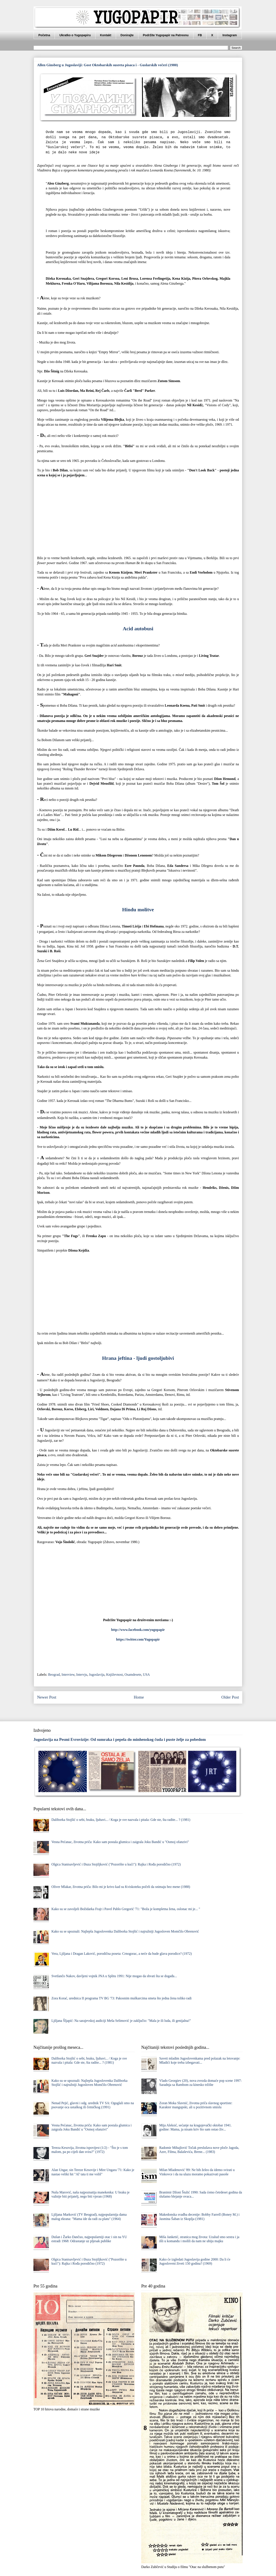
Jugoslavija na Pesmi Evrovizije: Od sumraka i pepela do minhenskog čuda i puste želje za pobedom (119, 1739)
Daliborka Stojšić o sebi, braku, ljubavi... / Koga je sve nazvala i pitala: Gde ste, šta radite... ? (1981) (120, 1819)
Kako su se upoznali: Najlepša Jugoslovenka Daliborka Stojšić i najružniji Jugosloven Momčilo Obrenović (125, 1931)
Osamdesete (133, 1674)
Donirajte (127, 35)
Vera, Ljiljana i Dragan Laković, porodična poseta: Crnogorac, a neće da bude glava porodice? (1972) (121, 1953)
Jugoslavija (96, 1674)
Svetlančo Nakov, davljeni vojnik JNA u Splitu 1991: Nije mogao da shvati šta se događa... (114, 1976)
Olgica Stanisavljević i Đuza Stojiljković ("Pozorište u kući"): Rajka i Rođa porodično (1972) (116, 1864)
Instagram (230, 35)
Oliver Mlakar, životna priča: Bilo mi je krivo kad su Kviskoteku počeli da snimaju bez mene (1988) (120, 1887)
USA (146, 1674)
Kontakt (105, 35)
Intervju (81, 1674)
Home (139, 1697)
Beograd (54, 1674)
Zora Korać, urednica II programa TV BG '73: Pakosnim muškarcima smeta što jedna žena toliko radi (121, 1998)
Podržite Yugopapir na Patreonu (166, 35)
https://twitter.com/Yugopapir (138, 1639)
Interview (67, 1674)
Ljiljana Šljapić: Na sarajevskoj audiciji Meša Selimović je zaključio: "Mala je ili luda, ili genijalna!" (121, 2020)
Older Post (230, 1697)
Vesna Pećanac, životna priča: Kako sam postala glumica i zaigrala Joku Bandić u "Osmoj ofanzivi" (120, 1842)
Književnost (114, 1674)
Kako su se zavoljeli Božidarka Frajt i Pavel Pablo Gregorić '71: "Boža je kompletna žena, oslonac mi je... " (125, 1909)
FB (200, 35)
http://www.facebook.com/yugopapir (138, 1630)
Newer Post (46, 1697)
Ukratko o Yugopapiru (75, 35)
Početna (44, 35)
